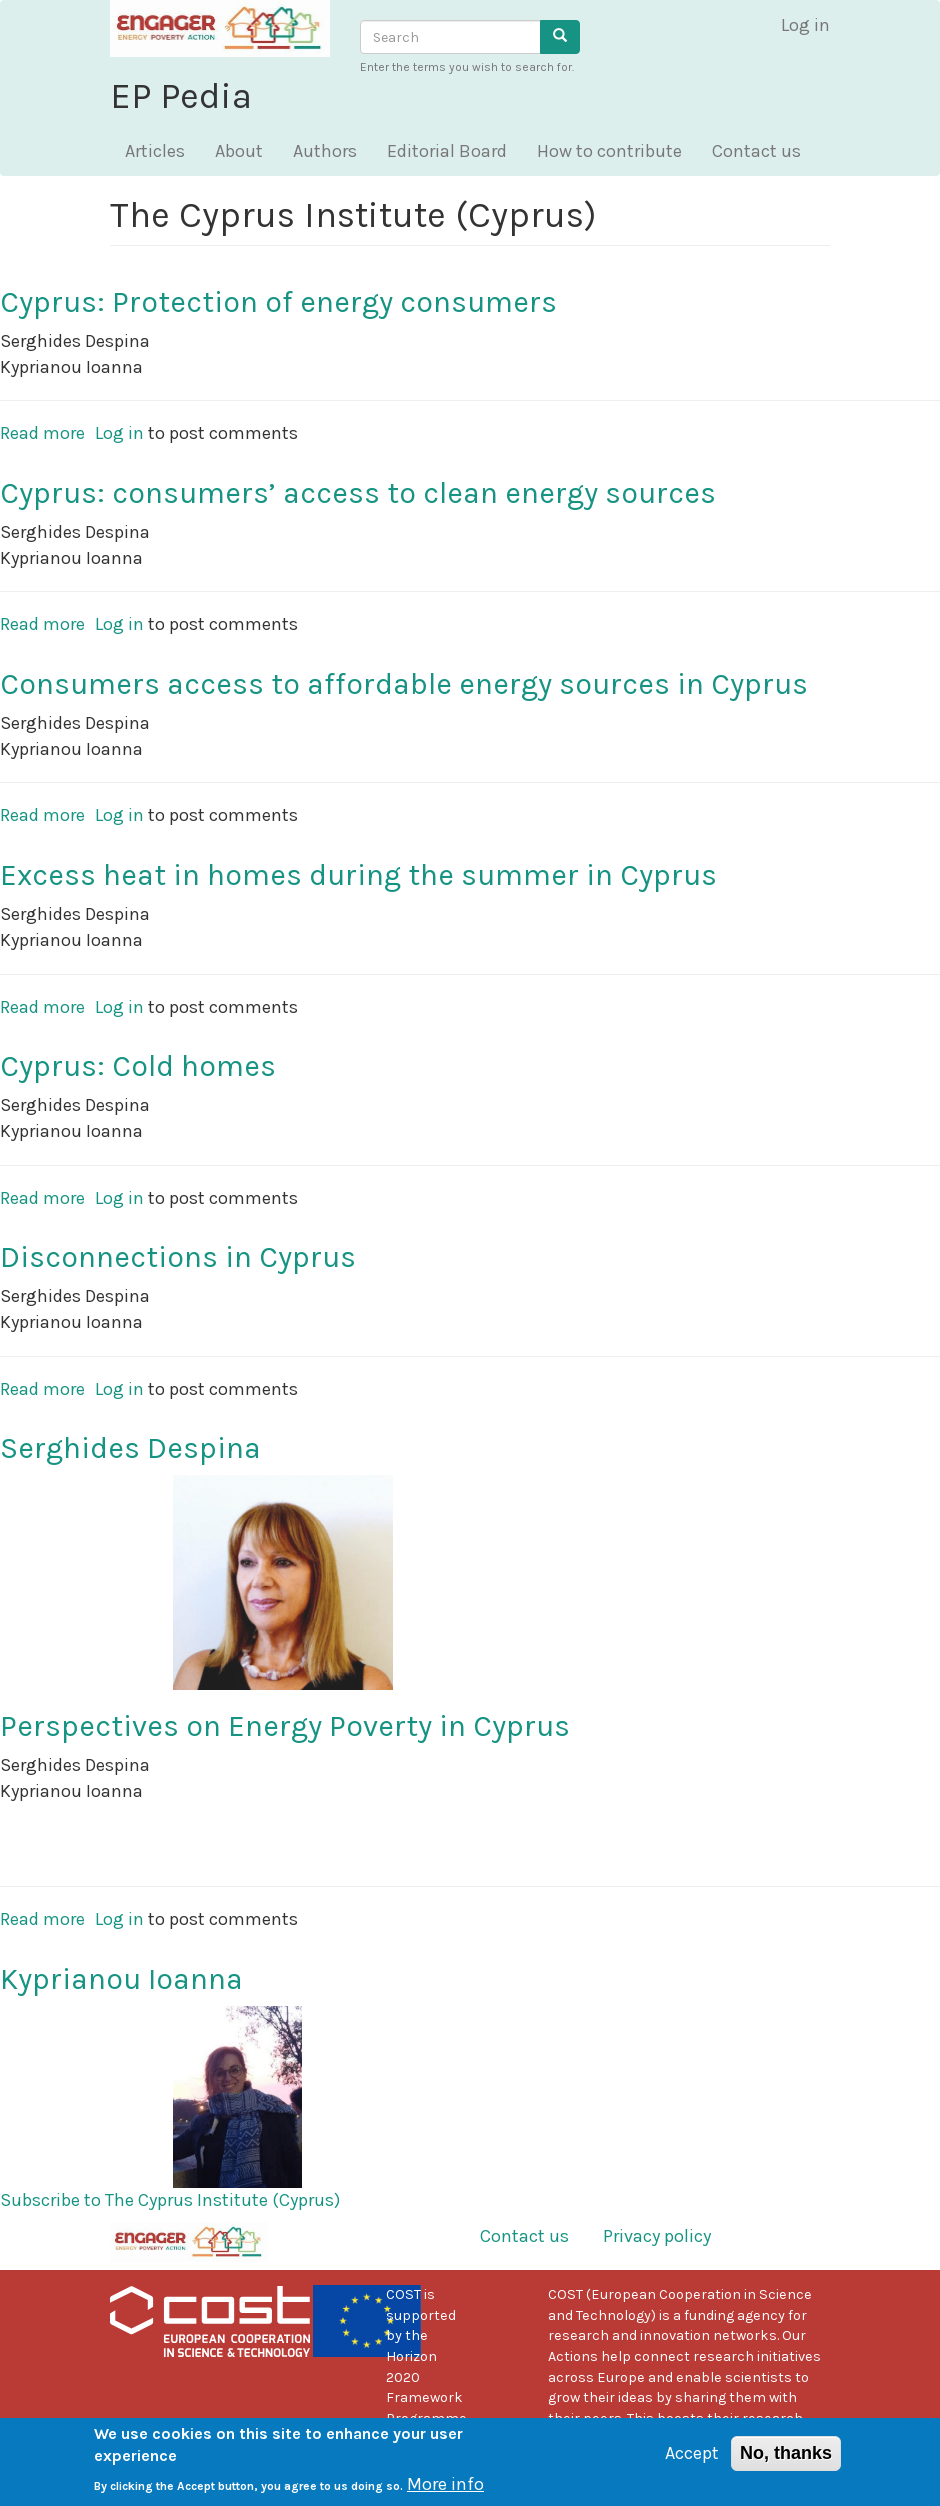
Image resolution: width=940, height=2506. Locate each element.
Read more (42, 433)
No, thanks (786, 2462)
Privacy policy (657, 2236)
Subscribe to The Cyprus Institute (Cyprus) (170, 2200)
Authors (325, 151)
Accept (692, 2462)
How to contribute (609, 151)
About (239, 151)
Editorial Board (447, 151)
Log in (805, 25)
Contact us (756, 151)
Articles (155, 151)
